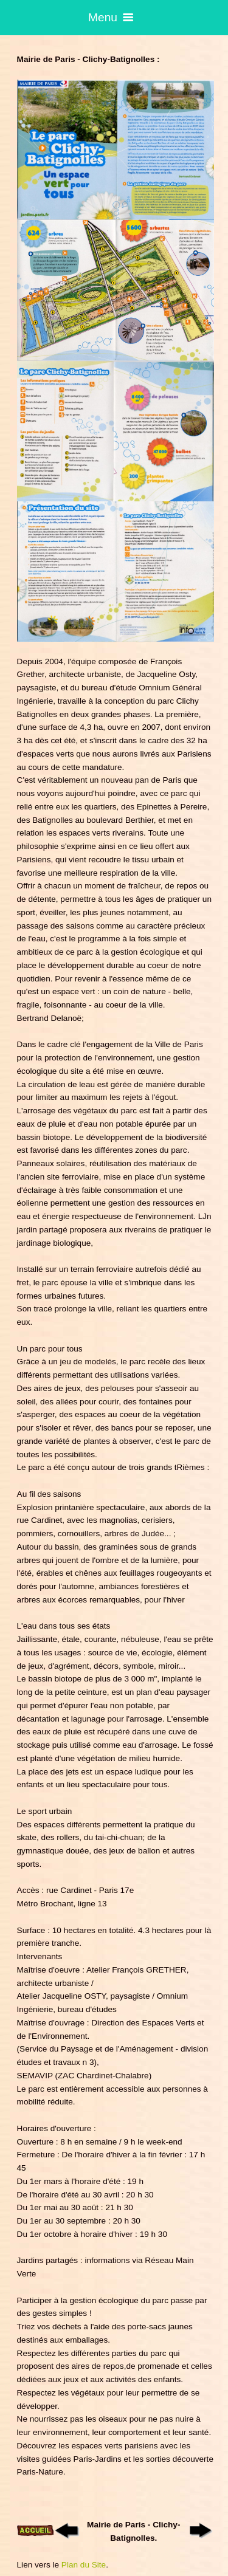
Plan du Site (83, 2564)
